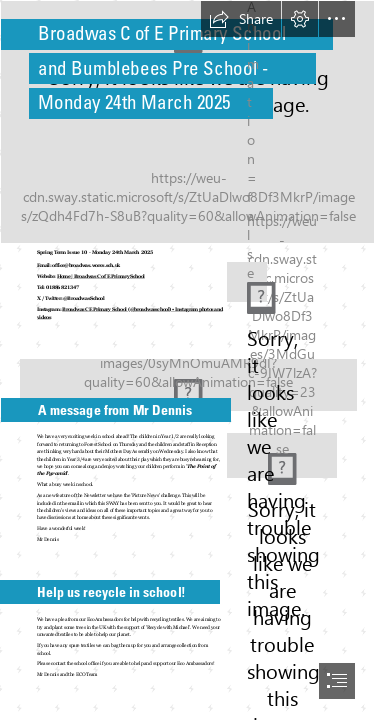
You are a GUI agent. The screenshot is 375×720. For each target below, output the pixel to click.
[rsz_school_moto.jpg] (282, 455)
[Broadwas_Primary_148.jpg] (187, 122)
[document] (187, 360)
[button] (241, 19)
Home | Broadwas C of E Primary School (101, 276)
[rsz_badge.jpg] (240, 280)
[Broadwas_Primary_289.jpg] (187, 377)
